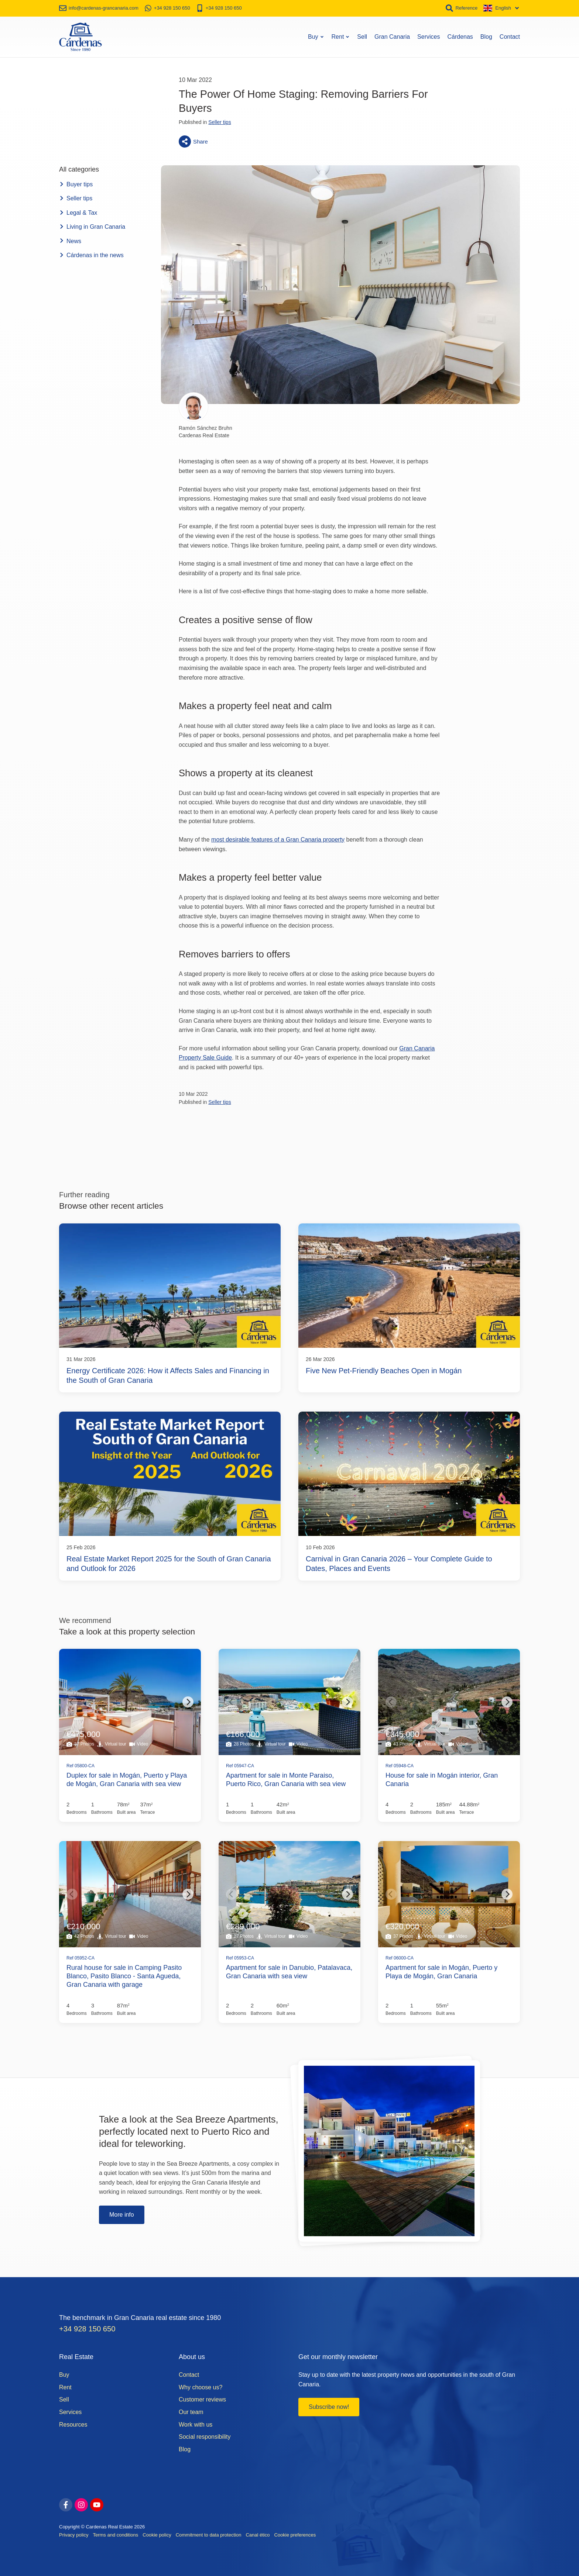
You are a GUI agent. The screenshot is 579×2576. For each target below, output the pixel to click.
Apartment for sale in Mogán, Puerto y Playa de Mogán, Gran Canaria (441, 1972)
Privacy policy (73, 2535)
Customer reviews (202, 2399)
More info (121, 2214)
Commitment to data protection (208, 2535)
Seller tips (219, 122)
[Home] (80, 37)
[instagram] (81, 2504)
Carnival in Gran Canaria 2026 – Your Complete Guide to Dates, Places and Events (399, 1563)
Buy (316, 37)
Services (428, 37)
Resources (73, 2424)
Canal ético (258, 2535)
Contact (510, 37)
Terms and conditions (115, 2535)
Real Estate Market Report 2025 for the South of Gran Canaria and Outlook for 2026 (168, 1563)
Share (193, 141)
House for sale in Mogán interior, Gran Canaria (442, 1780)
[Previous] (72, 1701)
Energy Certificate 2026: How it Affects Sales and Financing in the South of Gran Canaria (167, 1375)
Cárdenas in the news (91, 255)
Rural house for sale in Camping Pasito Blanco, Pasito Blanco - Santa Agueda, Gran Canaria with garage (124, 1976)
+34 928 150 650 (87, 2329)
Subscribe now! (329, 2407)
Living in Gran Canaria (92, 227)
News (70, 241)
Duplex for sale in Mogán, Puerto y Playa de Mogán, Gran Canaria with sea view (126, 1780)
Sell (362, 37)
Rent (341, 37)
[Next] (187, 1701)
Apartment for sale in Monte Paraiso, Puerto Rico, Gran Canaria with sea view (286, 1780)
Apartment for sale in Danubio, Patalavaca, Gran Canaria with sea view (289, 1972)
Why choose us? (200, 2387)
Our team (191, 2412)
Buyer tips (76, 184)
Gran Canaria (392, 37)
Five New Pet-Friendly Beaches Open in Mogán (384, 1371)
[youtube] (96, 2504)
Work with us (195, 2424)
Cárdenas (460, 37)
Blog (486, 37)
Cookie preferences (295, 2535)
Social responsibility (205, 2437)
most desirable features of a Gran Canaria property (278, 839)
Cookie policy (157, 2535)
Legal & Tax (78, 213)
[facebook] (65, 2504)
